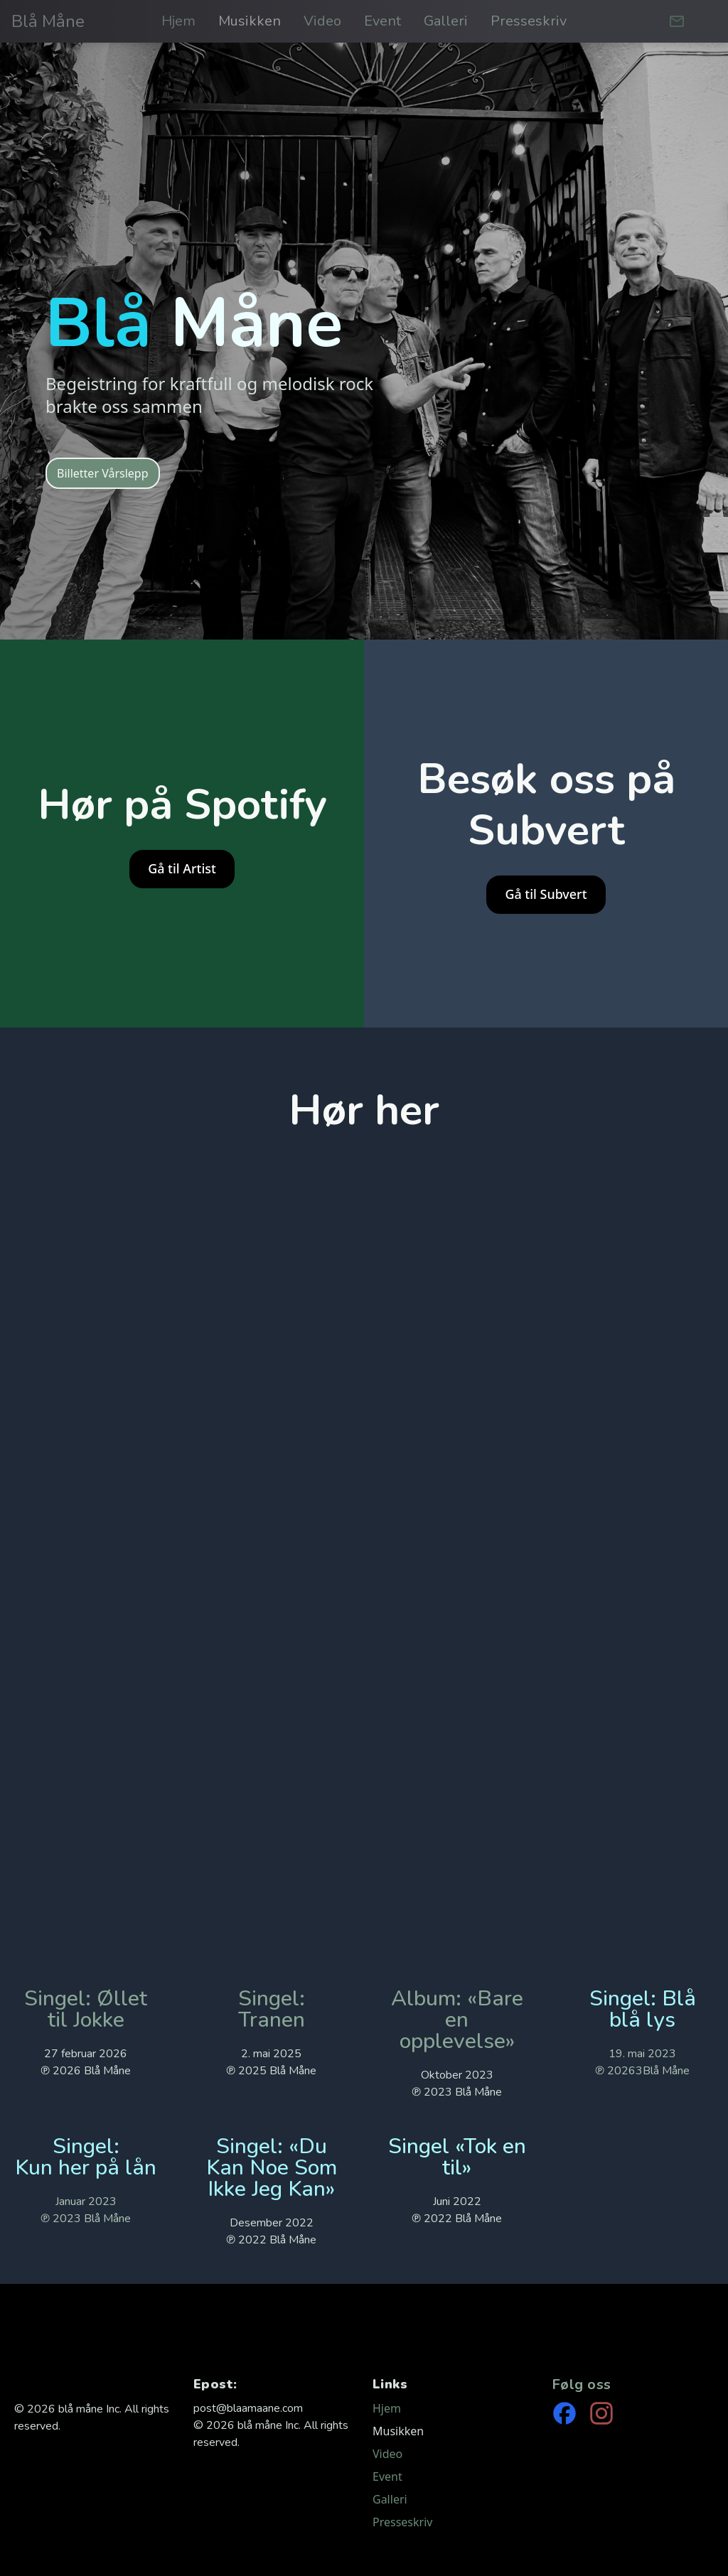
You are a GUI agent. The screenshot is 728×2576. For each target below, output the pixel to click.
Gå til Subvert (546, 893)
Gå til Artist (182, 868)
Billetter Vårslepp (103, 473)
